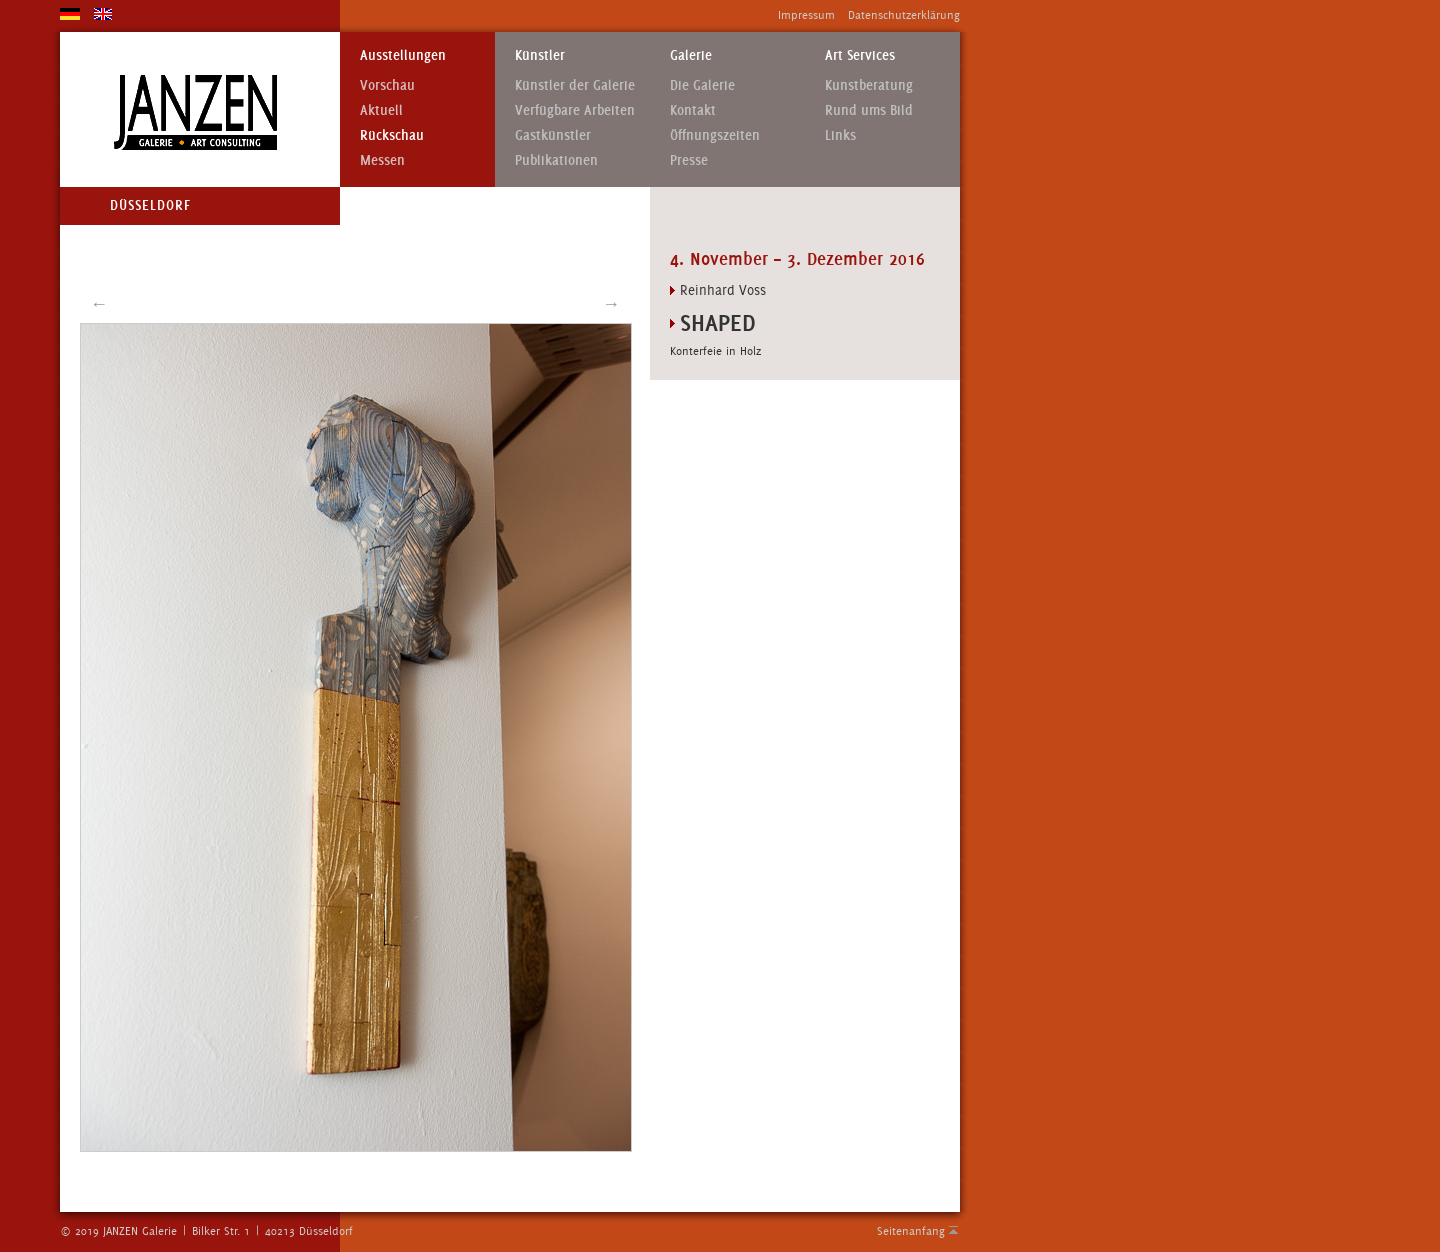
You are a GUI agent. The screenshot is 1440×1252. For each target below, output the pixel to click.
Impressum (806, 15)
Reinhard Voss (723, 290)
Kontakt (693, 110)
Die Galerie (702, 85)
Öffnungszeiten (715, 135)
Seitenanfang (911, 1231)
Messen (382, 160)
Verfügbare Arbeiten (575, 110)
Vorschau (387, 85)
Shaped (718, 322)
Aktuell (381, 110)
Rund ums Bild (869, 110)
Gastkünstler (553, 135)
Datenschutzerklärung (904, 15)
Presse (689, 160)
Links (840, 135)
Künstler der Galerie (575, 85)
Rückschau (392, 135)
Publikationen (556, 160)
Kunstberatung (869, 85)
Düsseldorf (150, 205)
